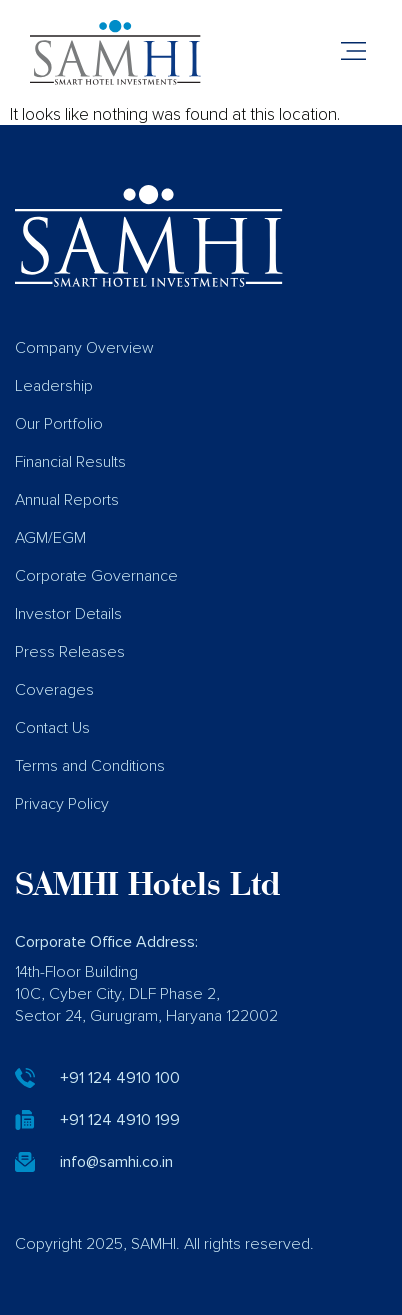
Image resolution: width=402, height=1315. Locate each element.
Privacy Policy (62, 804)
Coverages (54, 690)
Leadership (54, 386)
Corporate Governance (96, 576)
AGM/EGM (50, 538)
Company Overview (84, 348)
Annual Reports (67, 500)
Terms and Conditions (90, 766)
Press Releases (70, 652)
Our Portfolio (59, 424)
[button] (354, 53)
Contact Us (52, 728)
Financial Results (70, 462)
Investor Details (68, 614)
